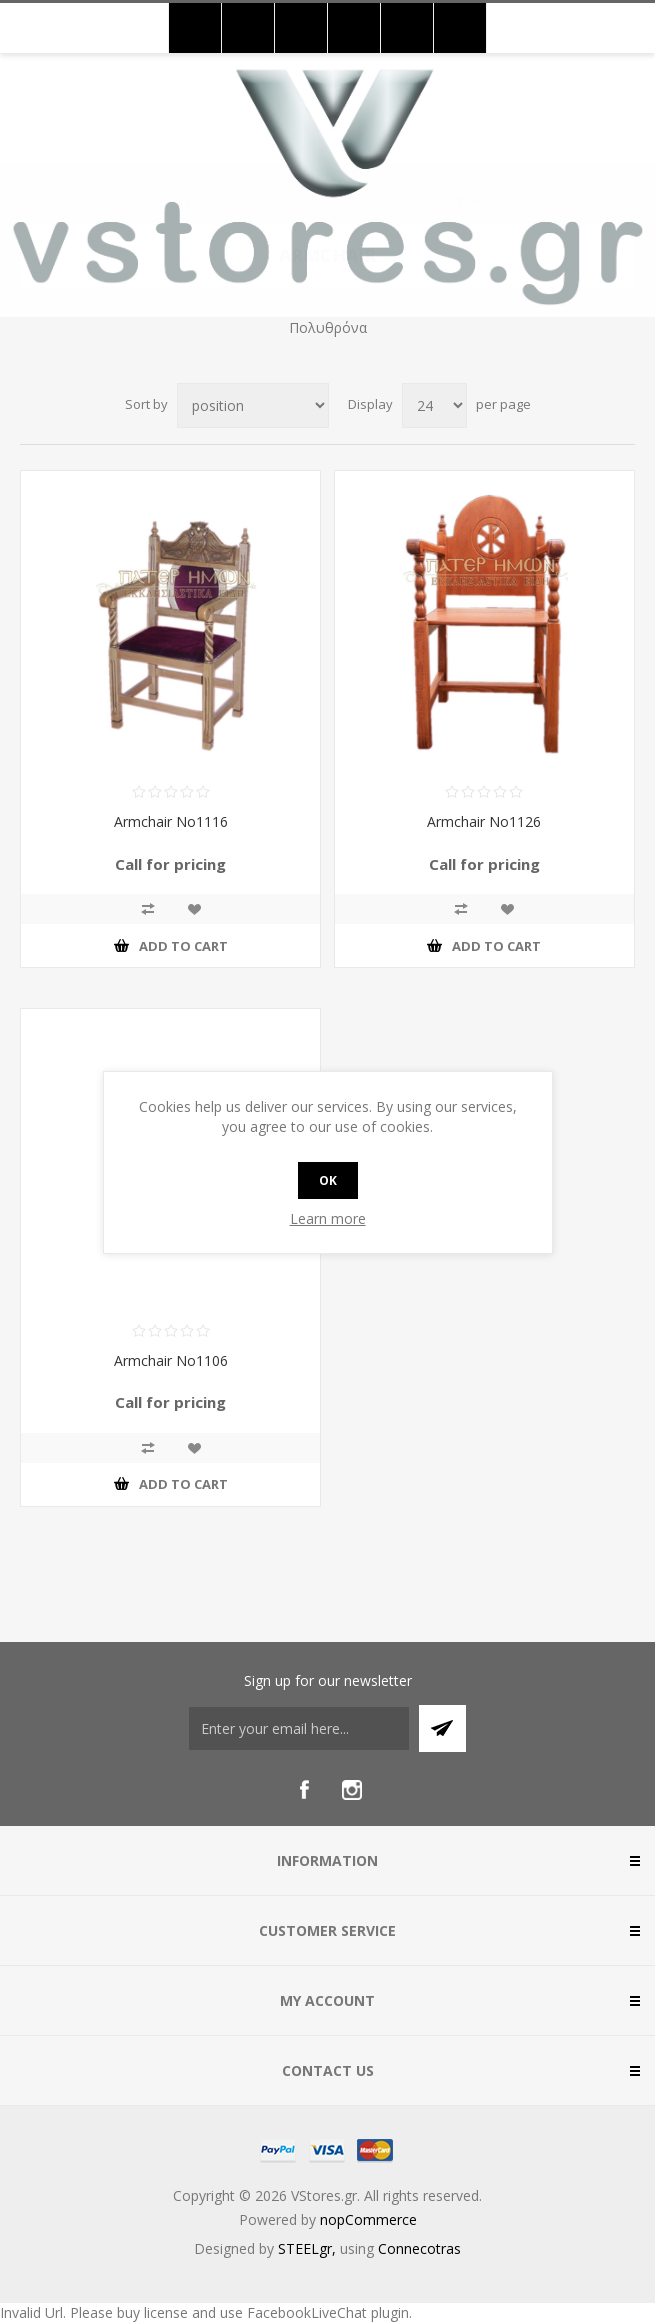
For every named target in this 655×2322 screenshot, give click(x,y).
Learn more (328, 1218)
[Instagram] (352, 1790)
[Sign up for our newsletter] (299, 1728)
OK (328, 1180)
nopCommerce (368, 2219)
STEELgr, (309, 2248)
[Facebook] (304, 1790)
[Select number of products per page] (434, 405)
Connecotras (419, 2248)
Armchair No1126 (484, 821)
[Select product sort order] (253, 405)
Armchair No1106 (171, 1360)
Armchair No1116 (171, 821)
